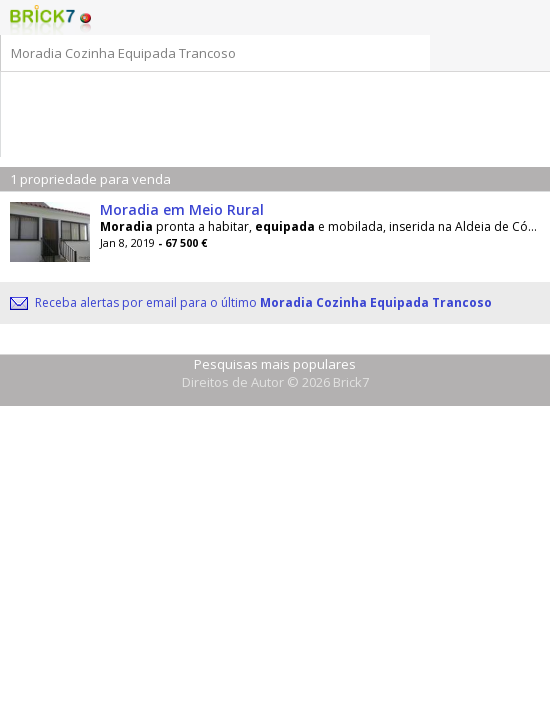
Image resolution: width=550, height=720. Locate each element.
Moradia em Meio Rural (182, 209)
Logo (42, 20)
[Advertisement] (276, 102)
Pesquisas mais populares (275, 364)
